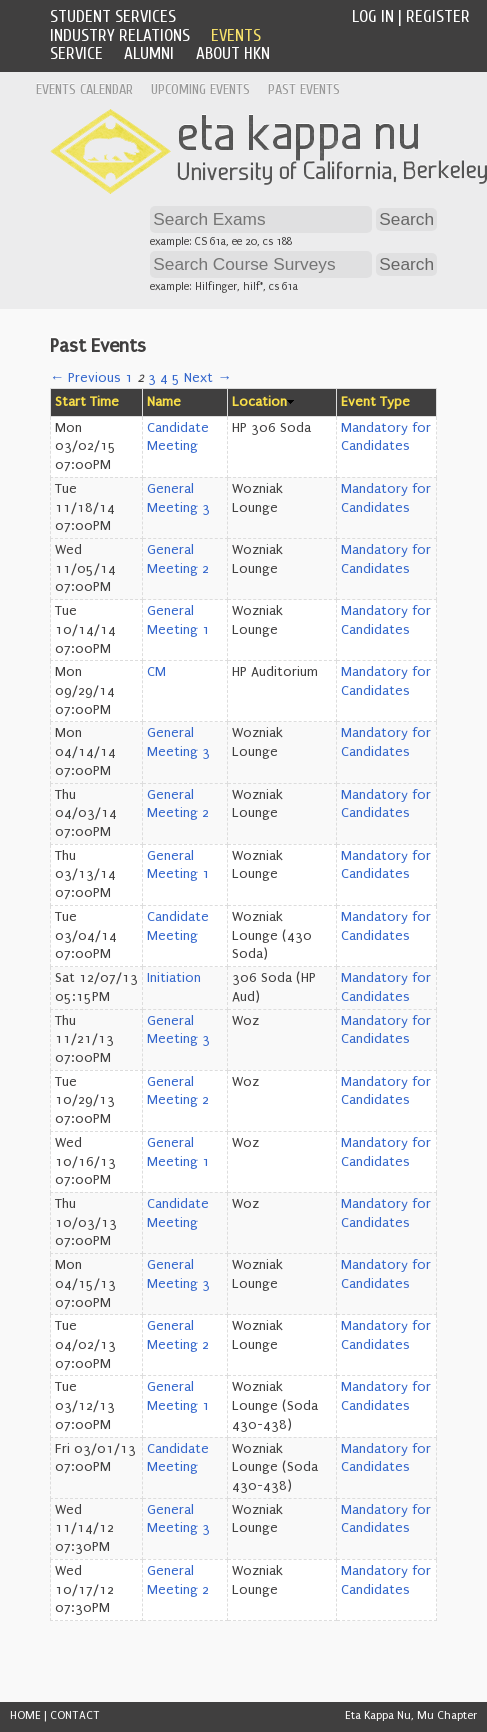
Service (76, 53)
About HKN (233, 53)
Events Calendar (84, 89)
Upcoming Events (200, 89)
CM (156, 672)
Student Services (113, 16)
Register (438, 16)
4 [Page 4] (164, 378)
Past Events (304, 89)
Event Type (375, 402)
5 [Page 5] (176, 378)
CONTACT (75, 1715)
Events (236, 35)
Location (259, 402)
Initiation (174, 978)
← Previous (85, 378)
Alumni (149, 53)
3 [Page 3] (152, 378)
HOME (25, 1715)
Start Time (87, 402)
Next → (207, 378)
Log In (373, 16)
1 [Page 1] (129, 378)
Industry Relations (120, 35)
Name (164, 402)
